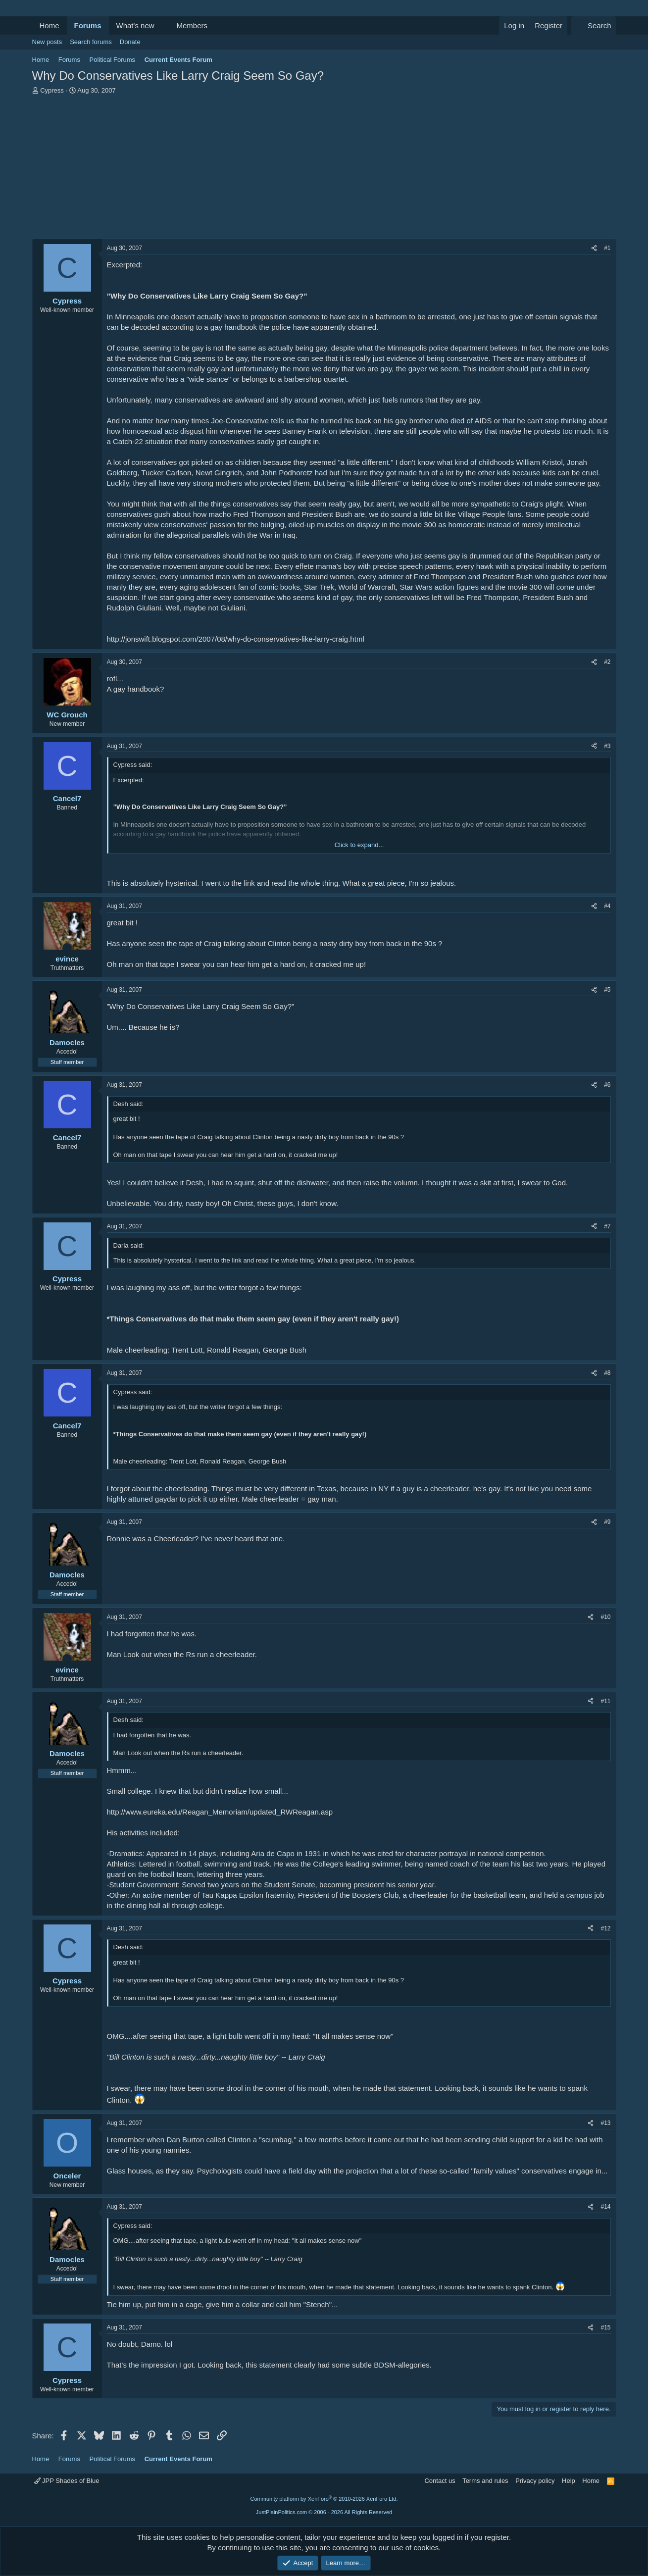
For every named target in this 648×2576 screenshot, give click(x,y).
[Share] (594, 248)
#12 (605, 1928)
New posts (47, 42)
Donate (130, 42)
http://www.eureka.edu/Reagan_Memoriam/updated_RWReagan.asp (220, 1812)
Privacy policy (534, 2480)
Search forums (91, 42)
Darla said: (128, 1245)
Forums (87, 25)
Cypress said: (132, 764)
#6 (607, 1084)
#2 (607, 661)
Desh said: (128, 1104)
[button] (162, 25)
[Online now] (67, 948)
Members (191, 25)
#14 (605, 2206)
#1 (607, 248)
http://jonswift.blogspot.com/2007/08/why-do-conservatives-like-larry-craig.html (235, 639)
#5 (607, 989)
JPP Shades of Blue (67, 2480)
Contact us (439, 2480)
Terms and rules (485, 2480)
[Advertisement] (324, 169)
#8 (607, 1372)
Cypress (52, 90)
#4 (607, 906)
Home (49, 25)
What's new (135, 25)
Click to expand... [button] (359, 845)
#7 (607, 1226)
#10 (605, 1617)
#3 (607, 746)
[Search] (593, 25)
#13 (605, 2123)
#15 (605, 2327)
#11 (605, 1701)
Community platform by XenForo (324, 2499)
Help (568, 2480)
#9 (607, 1521)
